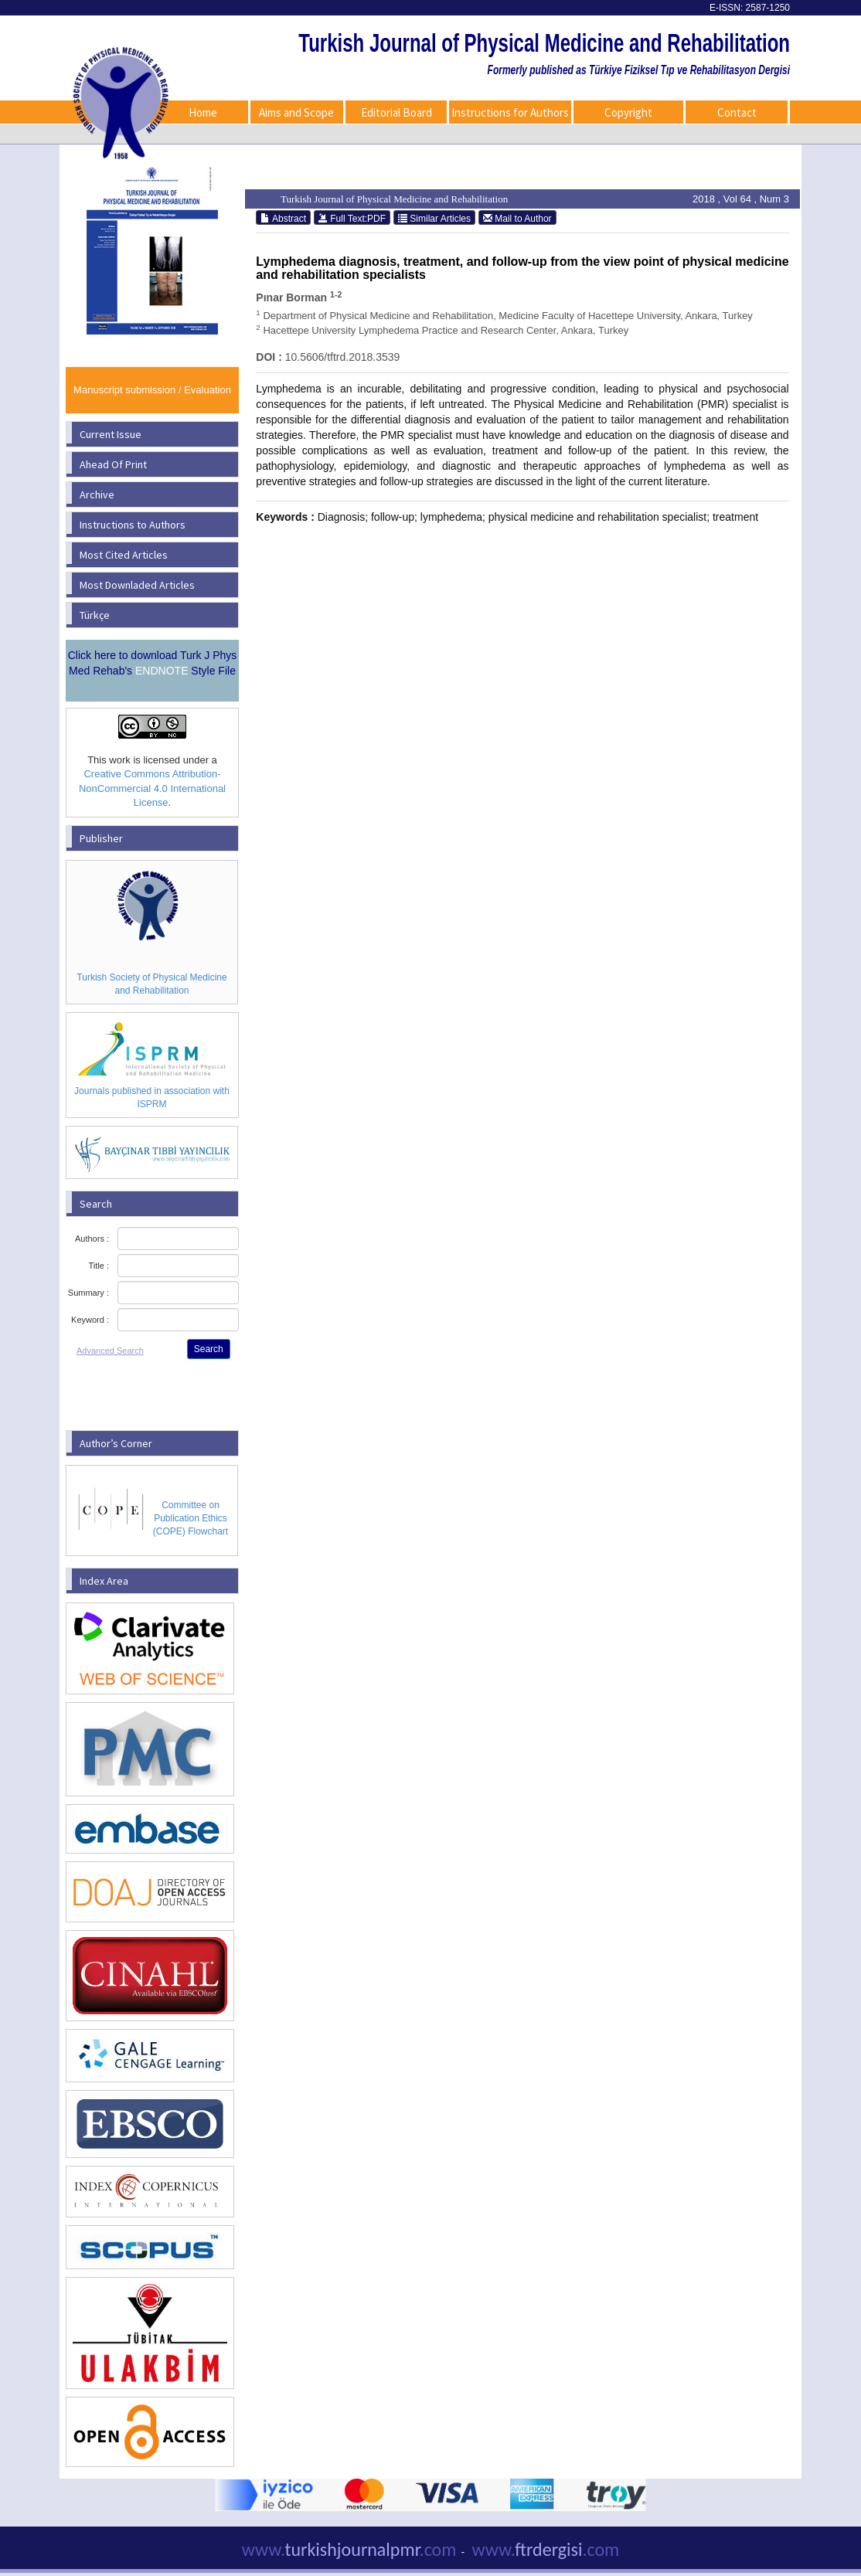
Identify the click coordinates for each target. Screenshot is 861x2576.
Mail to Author (517, 218)
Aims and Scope (296, 112)
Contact (737, 112)
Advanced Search (110, 1350)
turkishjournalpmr (349, 2549)
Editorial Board (396, 112)
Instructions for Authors (510, 112)
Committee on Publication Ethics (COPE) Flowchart (190, 1518)
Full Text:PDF (352, 218)
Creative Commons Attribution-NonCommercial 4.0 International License (152, 788)
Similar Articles (434, 218)
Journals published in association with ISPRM (152, 1098)
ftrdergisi (546, 2549)
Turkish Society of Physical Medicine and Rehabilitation (151, 984)
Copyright (628, 112)
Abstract (283, 218)
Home (203, 112)
